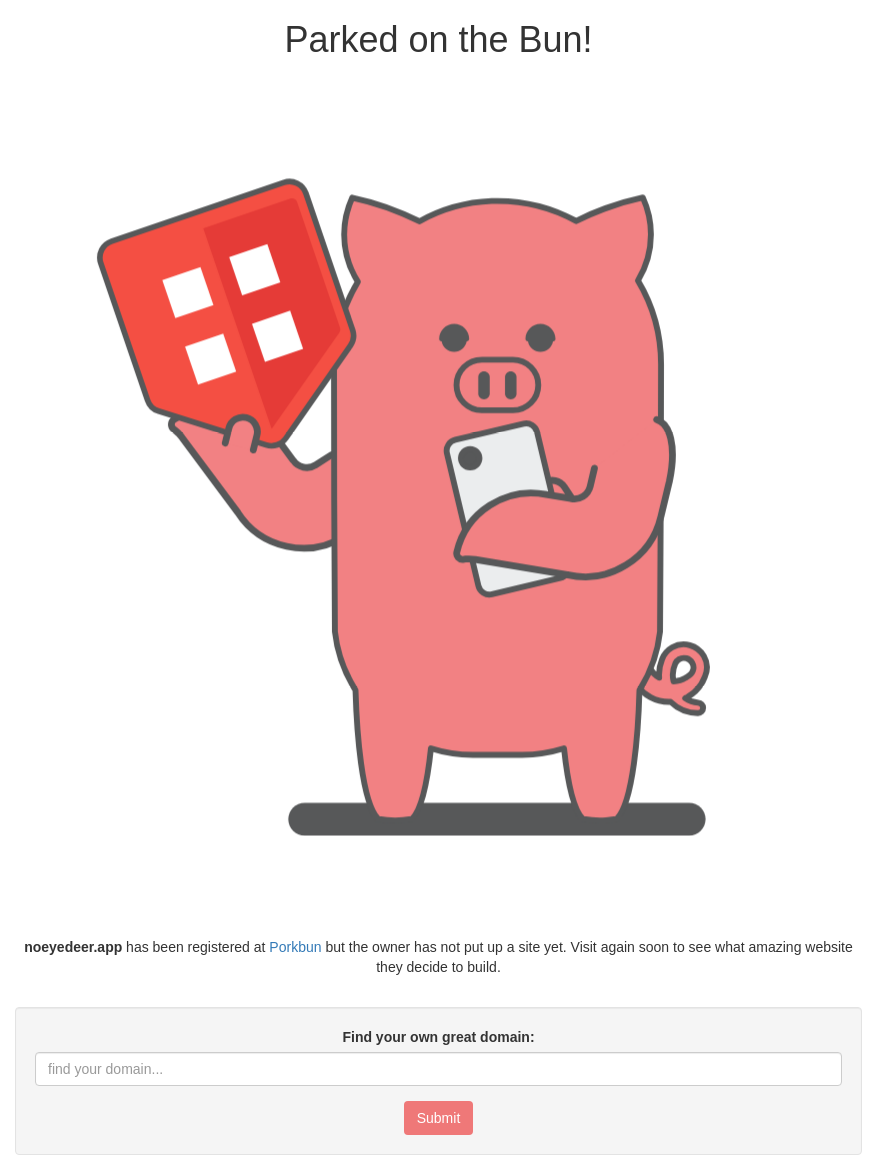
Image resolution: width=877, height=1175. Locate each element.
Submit (439, 1118)
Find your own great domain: (438, 1037)
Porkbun (295, 947)
